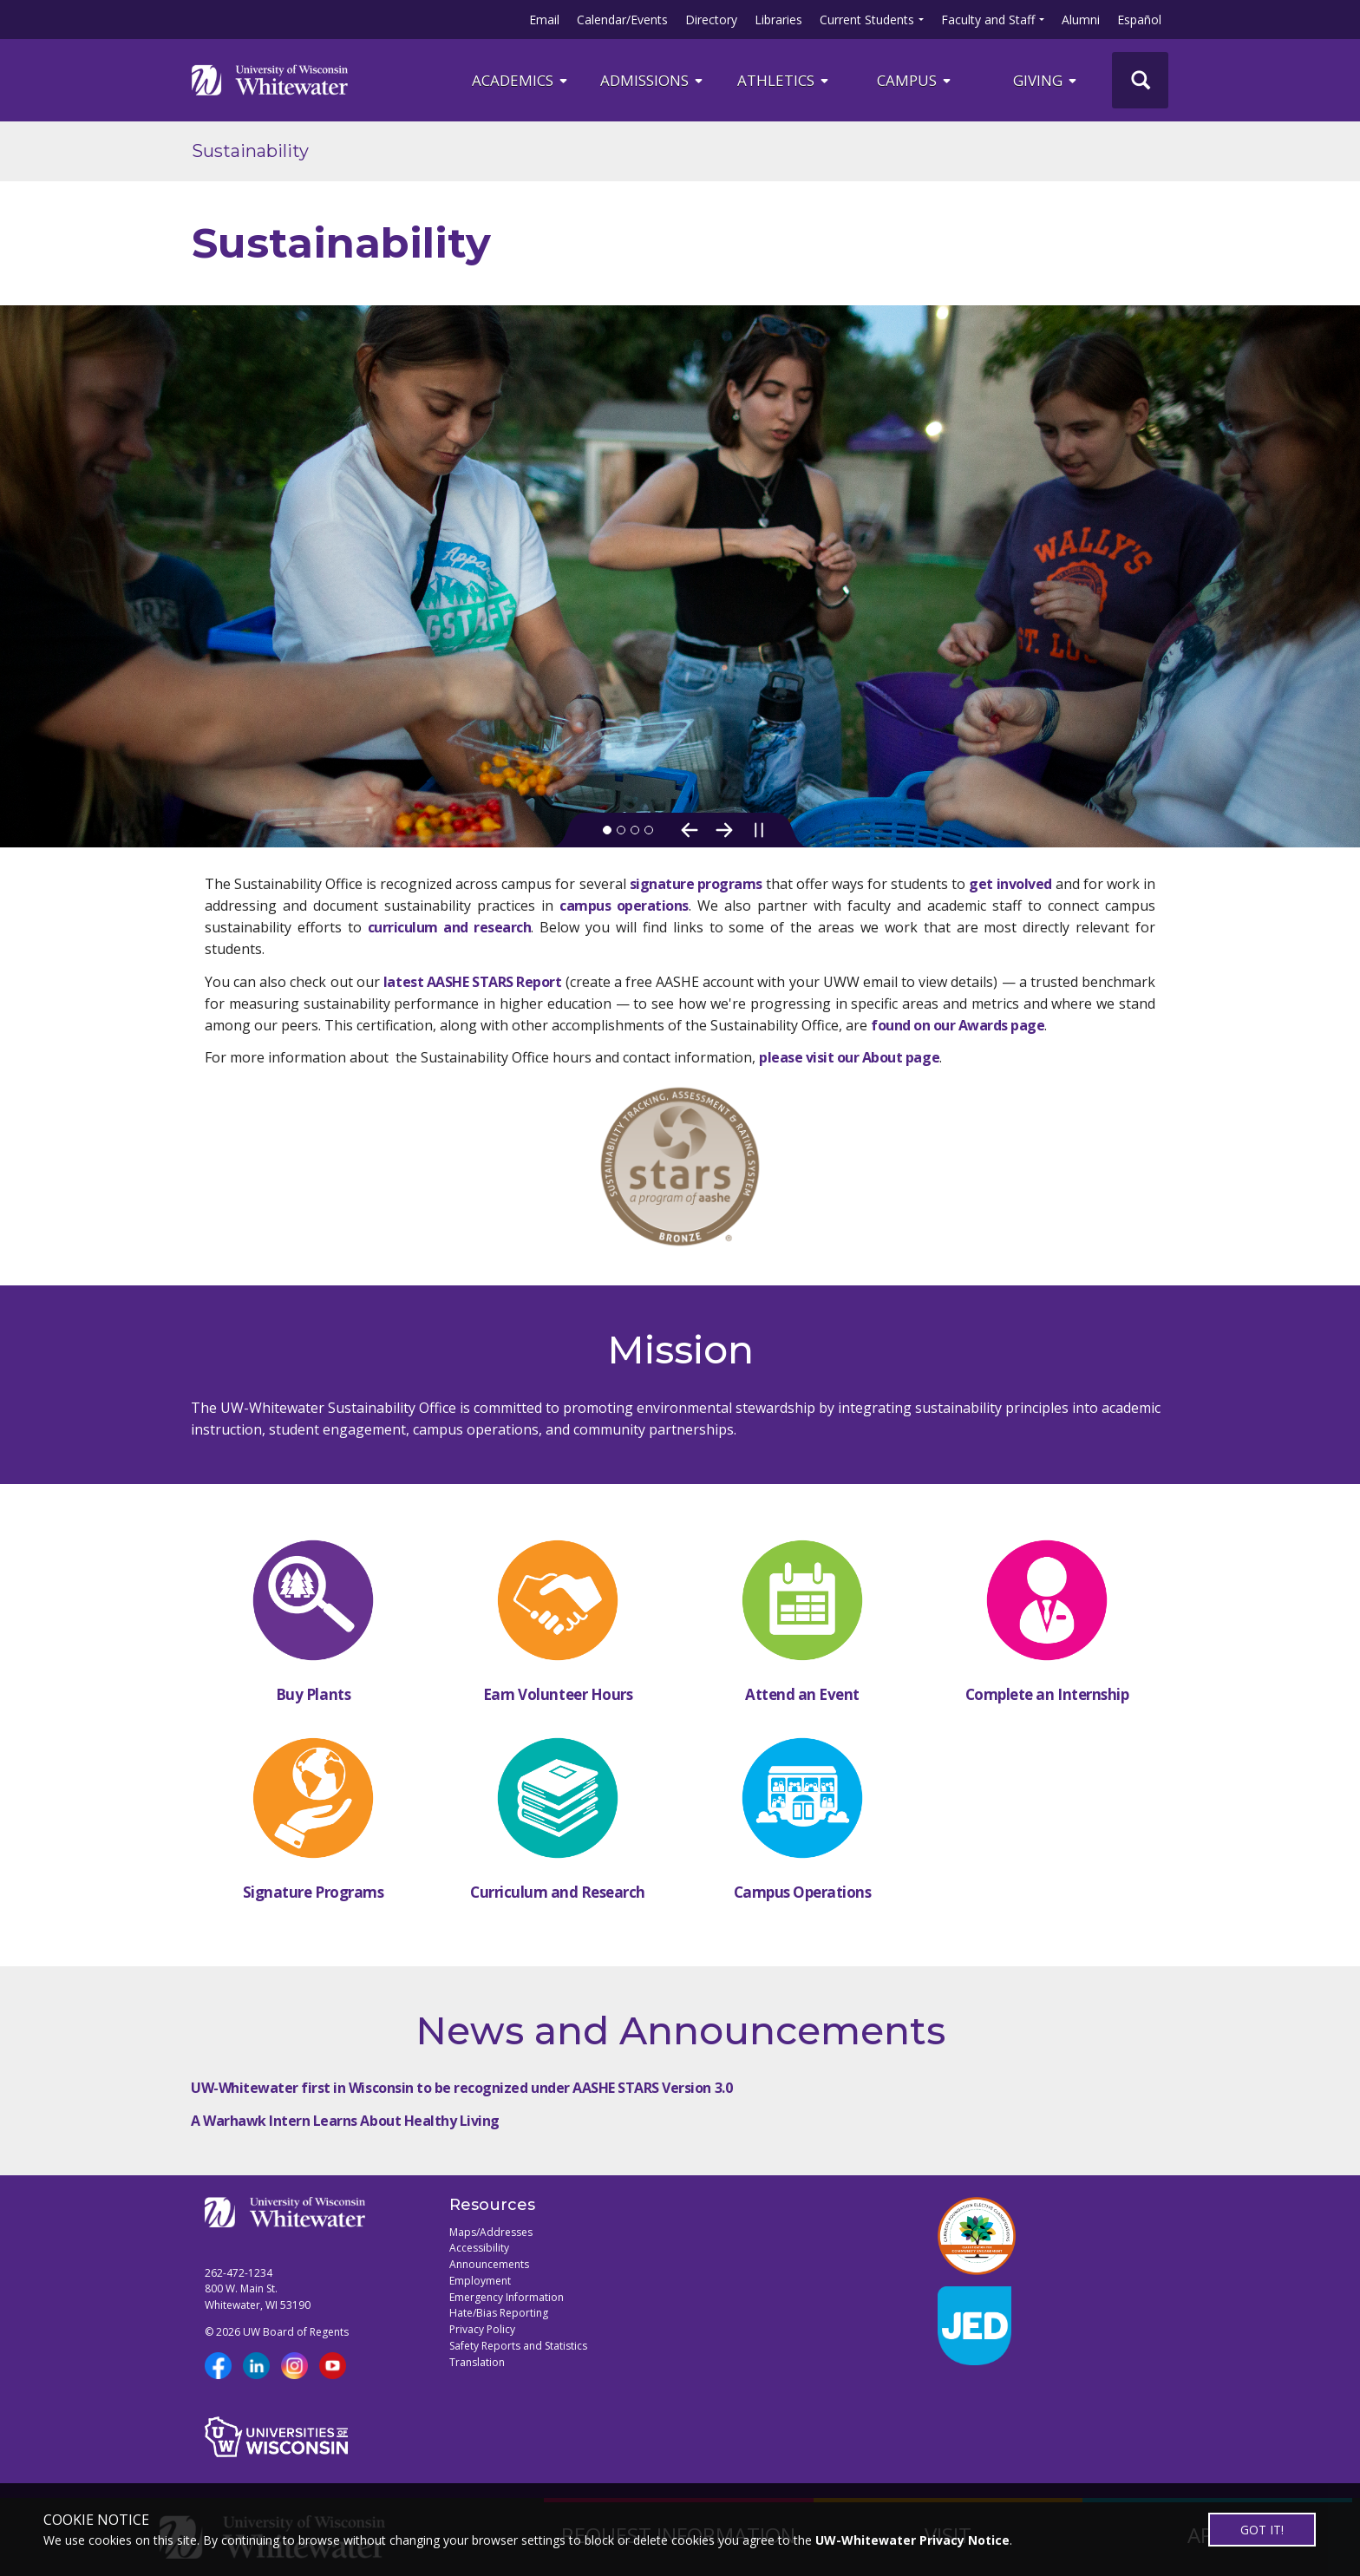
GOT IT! (1262, 2529)
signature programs (696, 883)
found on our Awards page (957, 1025)
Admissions (652, 80)
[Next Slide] (724, 830)
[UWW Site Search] (1140, 80)
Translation (477, 2362)
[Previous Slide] (689, 830)
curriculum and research (450, 927)
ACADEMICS (521, 80)
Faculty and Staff (988, 19)
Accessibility (479, 2247)
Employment (480, 2280)
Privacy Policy (482, 2329)
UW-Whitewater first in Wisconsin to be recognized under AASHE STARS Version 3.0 (461, 2087)
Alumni (1081, 19)
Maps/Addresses (491, 2232)
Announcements (489, 2264)
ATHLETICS (784, 80)
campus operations (624, 905)
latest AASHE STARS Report (472, 981)
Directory (711, 19)
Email (544, 19)
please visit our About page (849, 1057)
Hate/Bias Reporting (498, 2312)
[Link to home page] (270, 80)
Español (1139, 19)
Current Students (867, 19)
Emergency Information (506, 2297)
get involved (1010, 883)
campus (915, 80)
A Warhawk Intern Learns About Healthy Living (345, 2120)
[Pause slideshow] (759, 830)
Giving (1046, 80)
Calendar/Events (622, 19)
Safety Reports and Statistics (518, 2345)
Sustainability (250, 151)
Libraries (778, 19)
